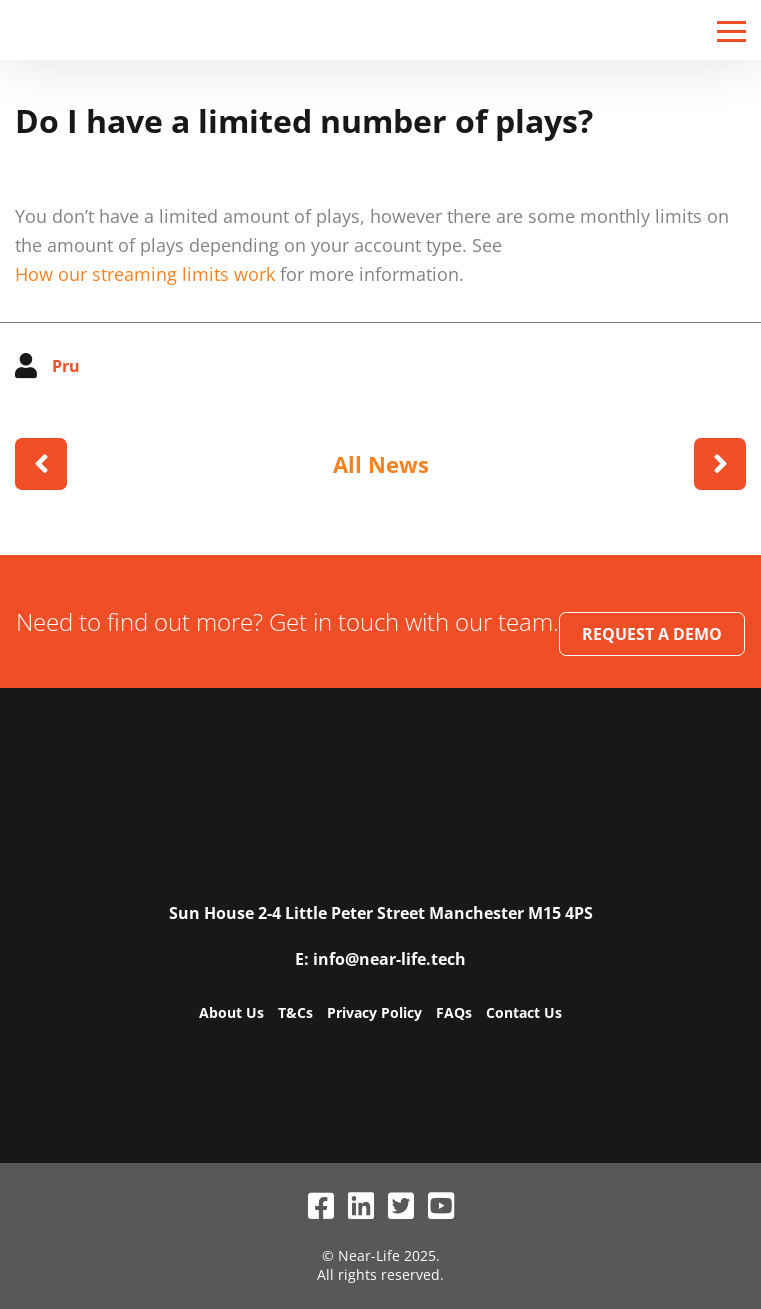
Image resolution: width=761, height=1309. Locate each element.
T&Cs (295, 1012)
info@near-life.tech (389, 959)
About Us (231, 1012)
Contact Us (524, 1012)
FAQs (454, 1012)
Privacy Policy (374, 1012)
